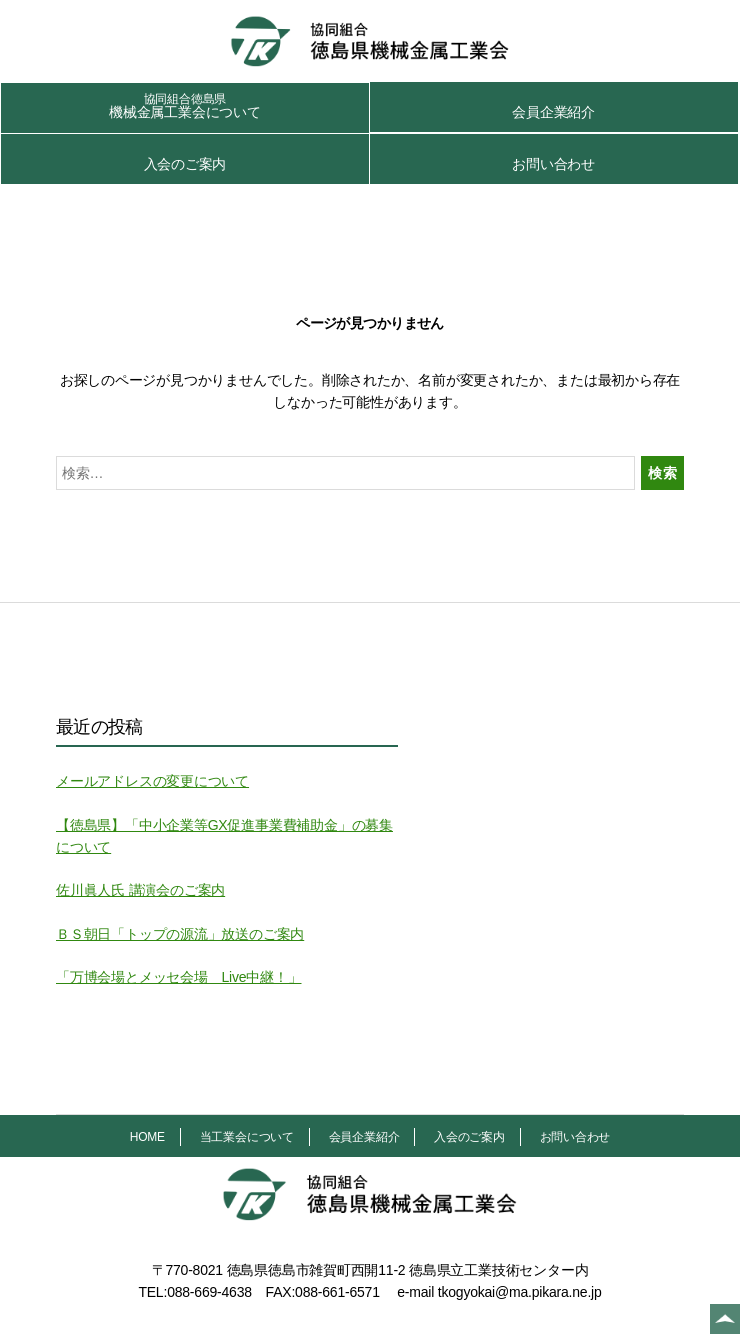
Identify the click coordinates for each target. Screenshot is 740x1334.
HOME (147, 1137)
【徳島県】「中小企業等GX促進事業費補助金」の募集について (224, 836)
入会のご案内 (185, 164)
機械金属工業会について (185, 106)
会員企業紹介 (553, 112)
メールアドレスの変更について (152, 781)
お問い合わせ (553, 164)
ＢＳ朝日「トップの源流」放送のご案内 (180, 934)
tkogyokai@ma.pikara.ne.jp (520, 1292)
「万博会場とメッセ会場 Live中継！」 (178, 977)
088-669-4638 (209, 1292)
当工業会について (247, 1137)
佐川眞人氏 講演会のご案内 (140, 890)
